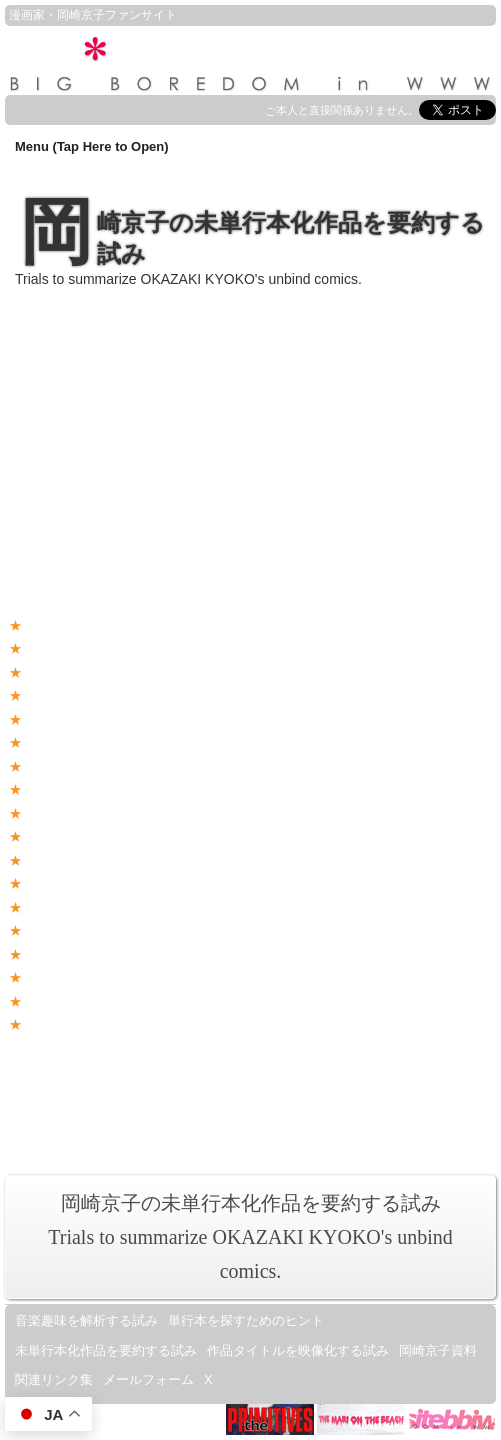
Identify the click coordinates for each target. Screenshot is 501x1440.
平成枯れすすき (67, 836)
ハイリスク (54, 719)
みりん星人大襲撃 (74, 907)
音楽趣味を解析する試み (86, 1320)
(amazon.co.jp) (118, 376)
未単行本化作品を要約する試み (106, 1350)
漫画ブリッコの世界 (387, 1096)
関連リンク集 (54, 1379)
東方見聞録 (54, 695)
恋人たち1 (51, 766)
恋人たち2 (51, 789)
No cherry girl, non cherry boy (107, 625)
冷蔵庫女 (48, 883)
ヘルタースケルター (80, 977)
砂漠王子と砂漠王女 (80, 742)
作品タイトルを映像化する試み (298, 1350)
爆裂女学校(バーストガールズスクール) (137, 648)
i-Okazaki (347, 1075)
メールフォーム (148, 1379)
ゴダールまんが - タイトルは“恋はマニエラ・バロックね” (188, 954)
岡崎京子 (81, 15)
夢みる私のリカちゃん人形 (100, 672)
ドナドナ (48, 930)
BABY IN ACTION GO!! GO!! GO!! (120, 1001)
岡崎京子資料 (438, 1350)
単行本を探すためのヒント (246, 1320)
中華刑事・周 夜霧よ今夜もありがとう (134, 860)
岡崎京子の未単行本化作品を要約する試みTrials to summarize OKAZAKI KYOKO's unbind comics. (250, 1237)
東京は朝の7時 (64, 813)
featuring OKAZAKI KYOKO (110, 1096)
